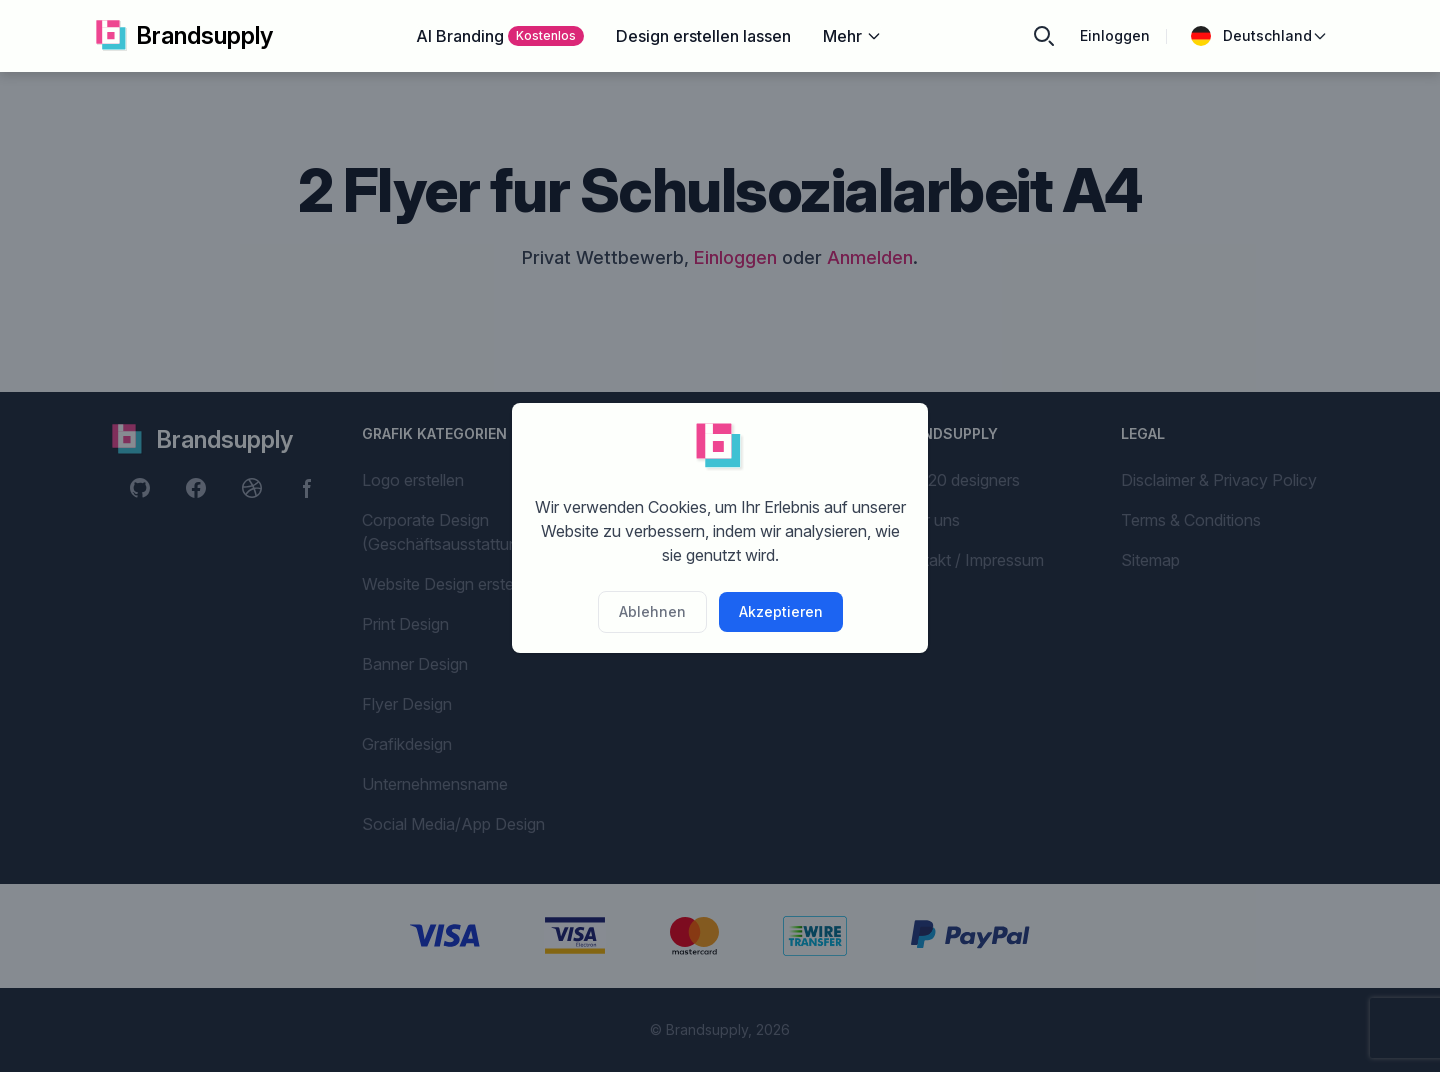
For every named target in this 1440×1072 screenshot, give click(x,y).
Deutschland (1259, 36)
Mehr (852, 36)
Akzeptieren (781, 611)
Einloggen (1115, 35)
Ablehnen (652, 611)
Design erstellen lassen (703, 36)
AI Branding (500, 36)
